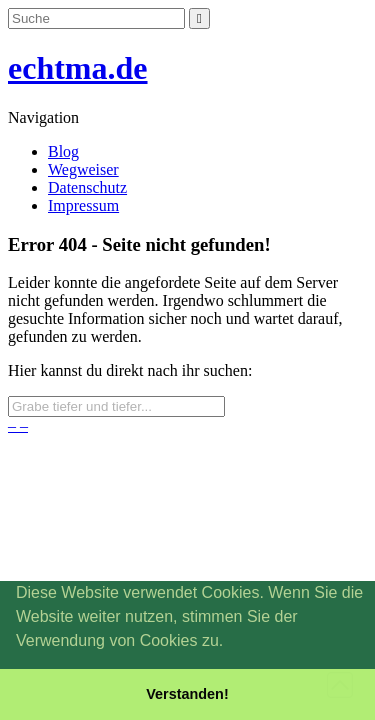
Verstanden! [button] (187, 694)
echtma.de (78, 68)
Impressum (83, 205)
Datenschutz (87, 187)
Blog (63, 151)
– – (18, 425)
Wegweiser (83, 169)
